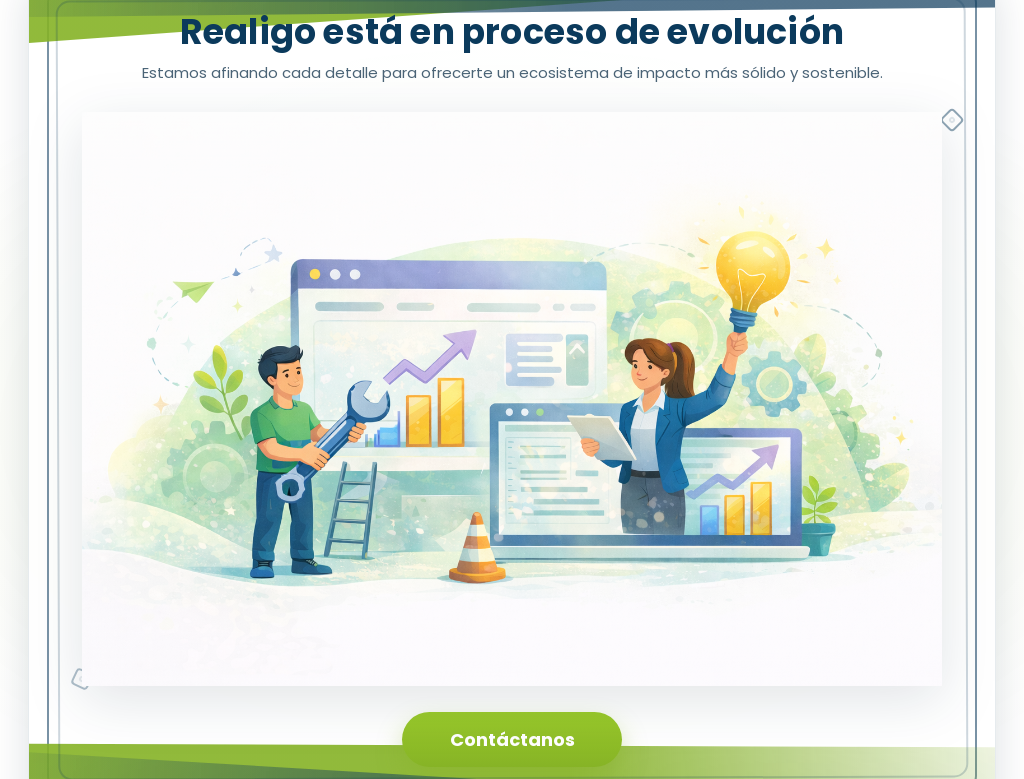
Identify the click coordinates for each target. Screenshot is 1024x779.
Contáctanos (512, 739)
